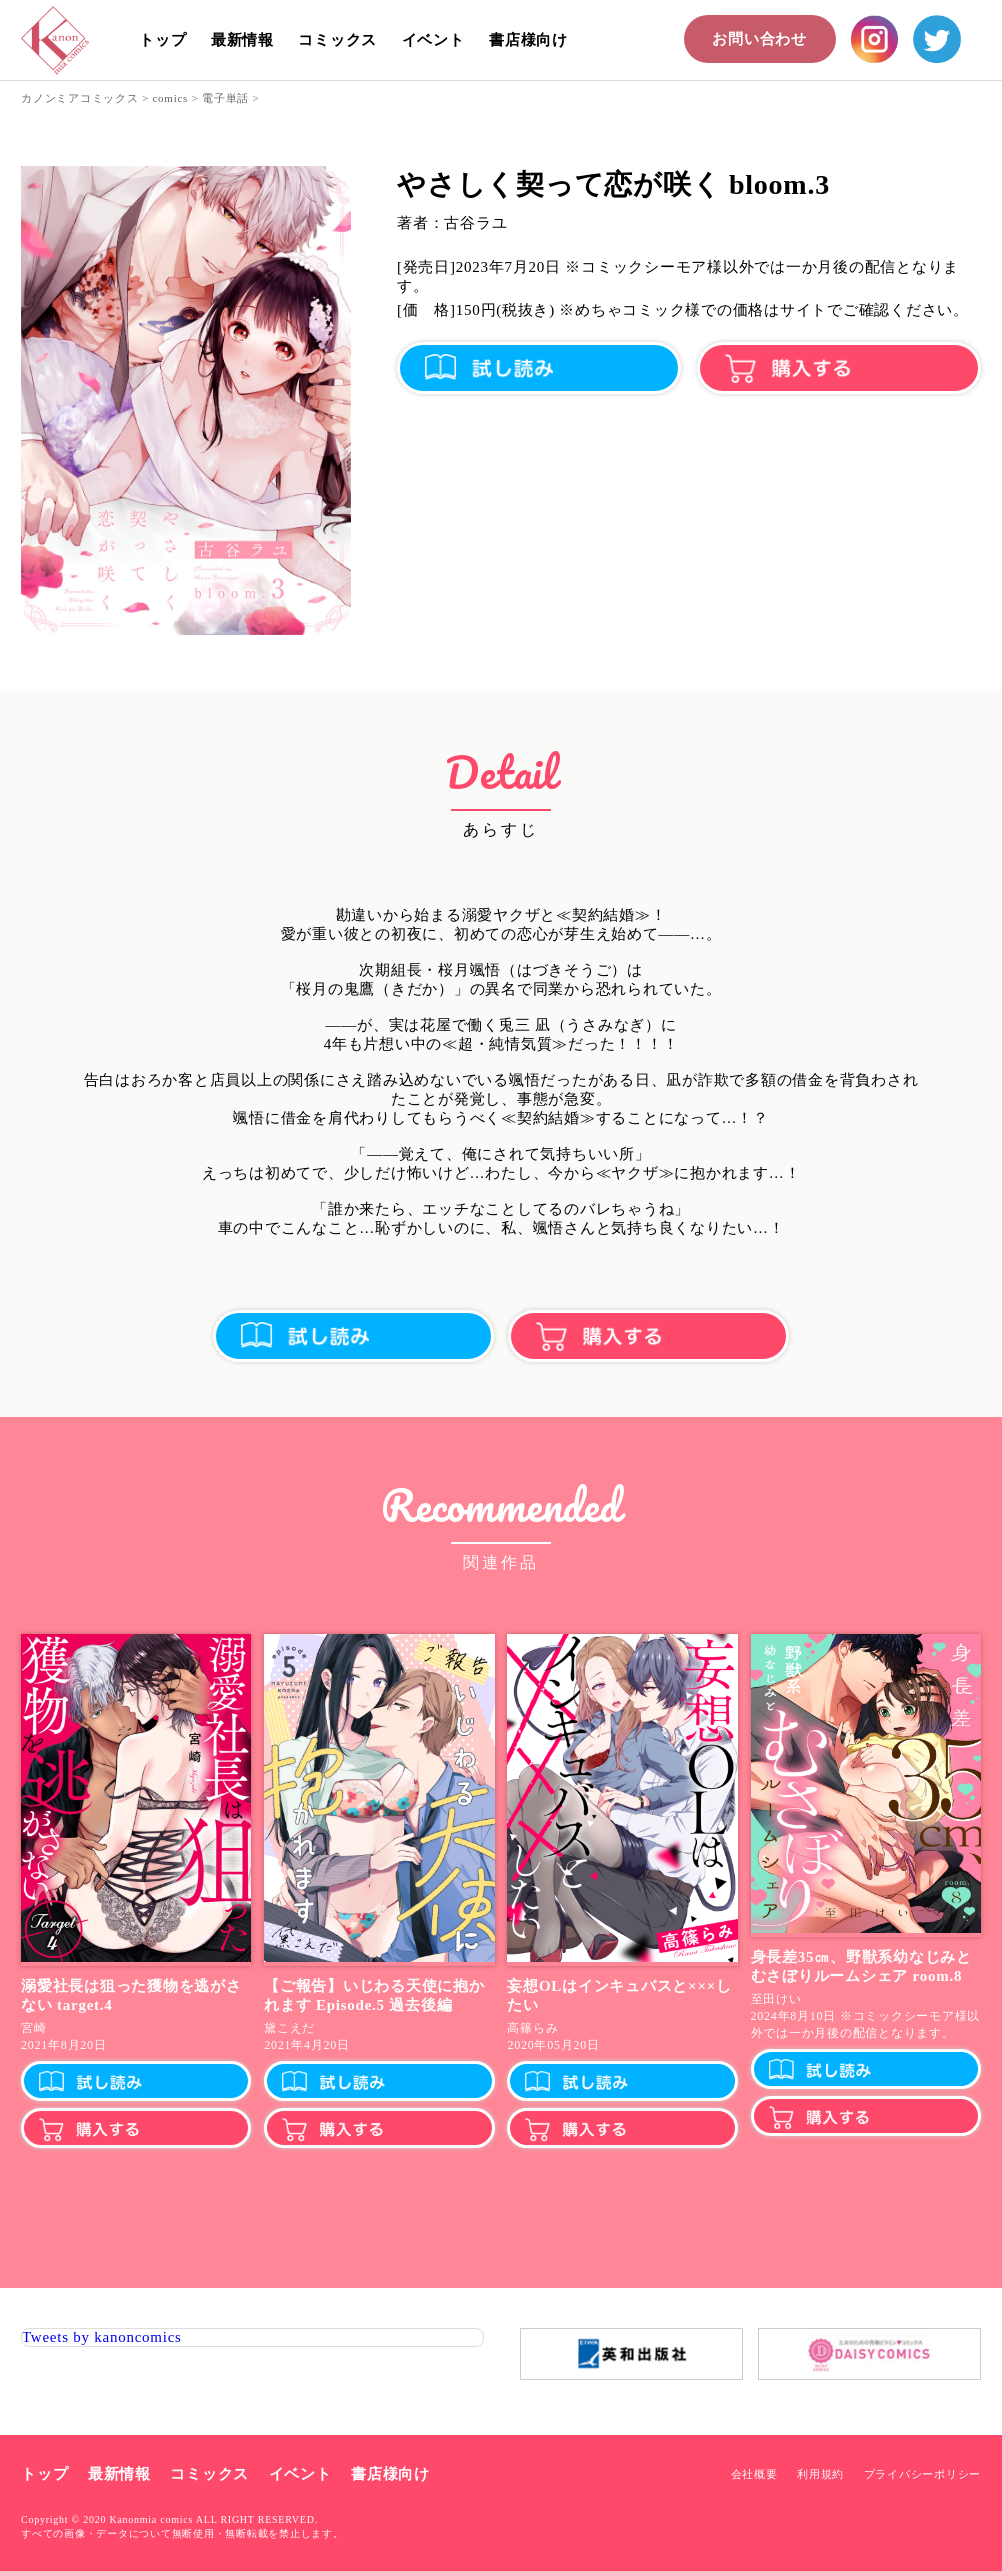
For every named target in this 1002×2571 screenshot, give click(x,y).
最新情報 (242, 40)
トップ (162, 40)
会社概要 (754, 2474)
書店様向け (528, 40)
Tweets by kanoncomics (102, 2337)
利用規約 (820, 2474)
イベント (433, 40)
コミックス (337, 40)
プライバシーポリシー (923, 2474)
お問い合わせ (759, 39)
